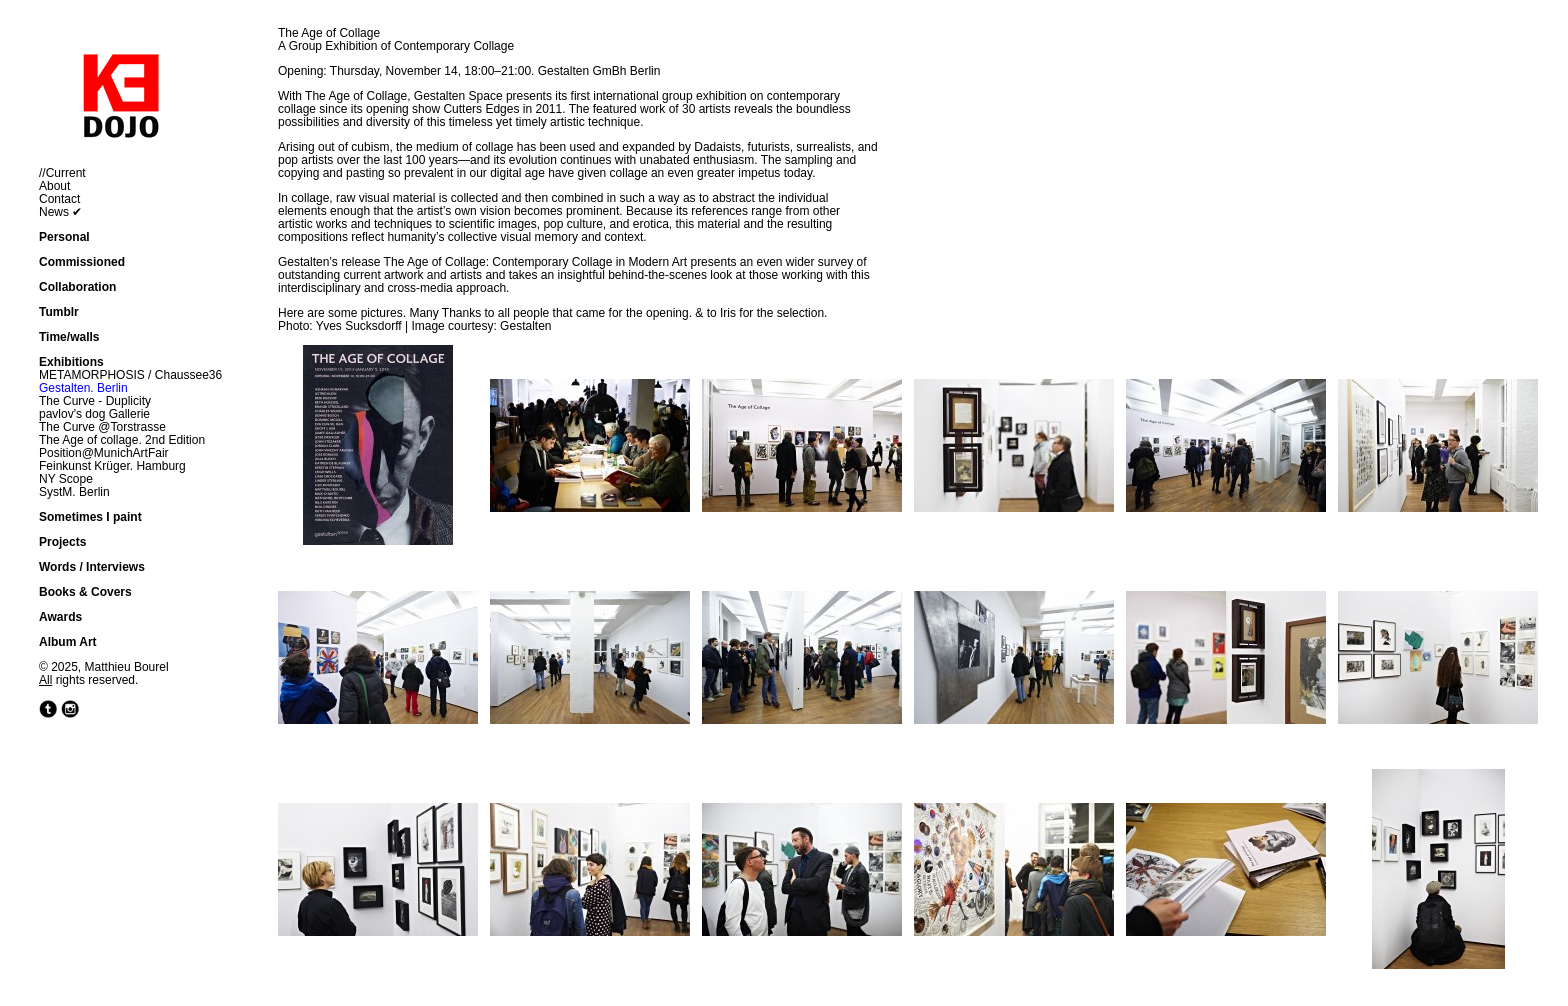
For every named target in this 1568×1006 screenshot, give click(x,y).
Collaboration (77, 287)
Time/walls (69, 337)
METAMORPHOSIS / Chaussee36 (130, 375)
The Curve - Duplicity (95, 401)
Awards (60, 617)
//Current (62, 173)
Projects (62, 542)
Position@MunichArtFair (104, 453)
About (54, 186)
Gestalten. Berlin (83, 388)
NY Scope (66, 479)
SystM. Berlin (74, 492)
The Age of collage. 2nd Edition (122, 440)
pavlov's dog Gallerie (94, 414)
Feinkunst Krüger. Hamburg (112, 466)
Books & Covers (85, 592)
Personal (64, 237)
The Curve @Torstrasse (102, 427)
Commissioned (82, 262)
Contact (59, 199)
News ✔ (60, 212)
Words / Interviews (92, 567)
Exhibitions (71, 362)
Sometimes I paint (90, 517)
